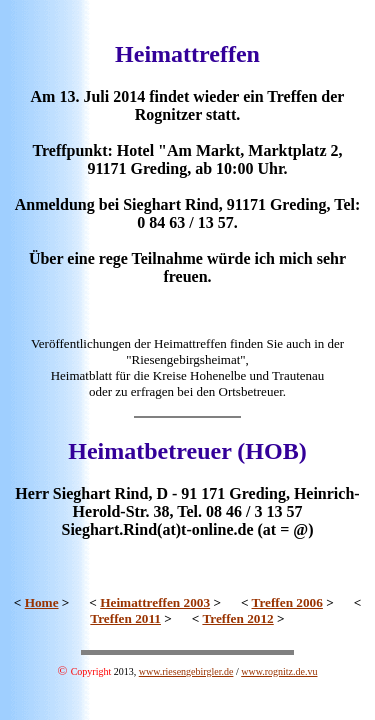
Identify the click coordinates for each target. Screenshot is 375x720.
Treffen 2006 (287, 602)
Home (42, 602)
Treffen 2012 (237, 618)
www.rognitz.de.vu (279, 671)
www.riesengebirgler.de (186, 671)
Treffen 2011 (125, 618)
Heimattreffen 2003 (155, 602)
